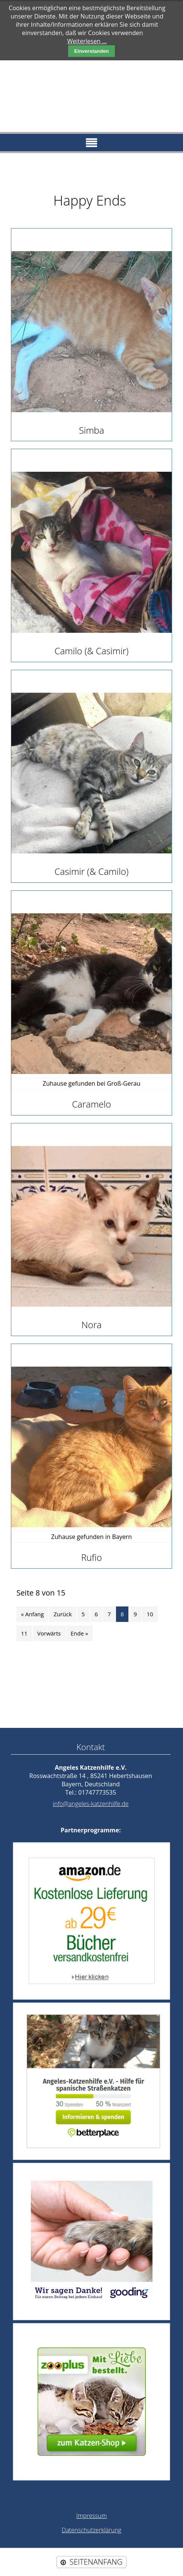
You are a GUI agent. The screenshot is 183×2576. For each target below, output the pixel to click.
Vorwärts (49, 1633)
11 (24, 1633)
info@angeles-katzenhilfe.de (90, 1804)
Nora (91, 1324)
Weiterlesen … (87, 41)
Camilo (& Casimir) (92, 650)
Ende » (79, 1633)
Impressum (91, 2516)
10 (149, 1614)
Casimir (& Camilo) (92, 871)
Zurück (62, 1614)
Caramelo (91, 1104)
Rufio (91, 1557)
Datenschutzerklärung (91, 2530)
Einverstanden (91, 51)
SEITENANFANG (96, 2562)
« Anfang (32, 1614)
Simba (91, 430)
